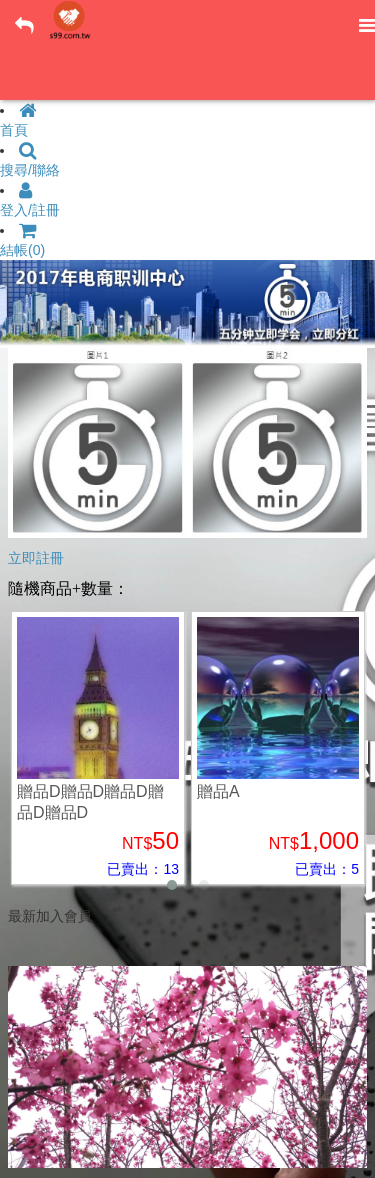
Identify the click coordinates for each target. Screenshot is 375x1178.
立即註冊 (36, 558)
